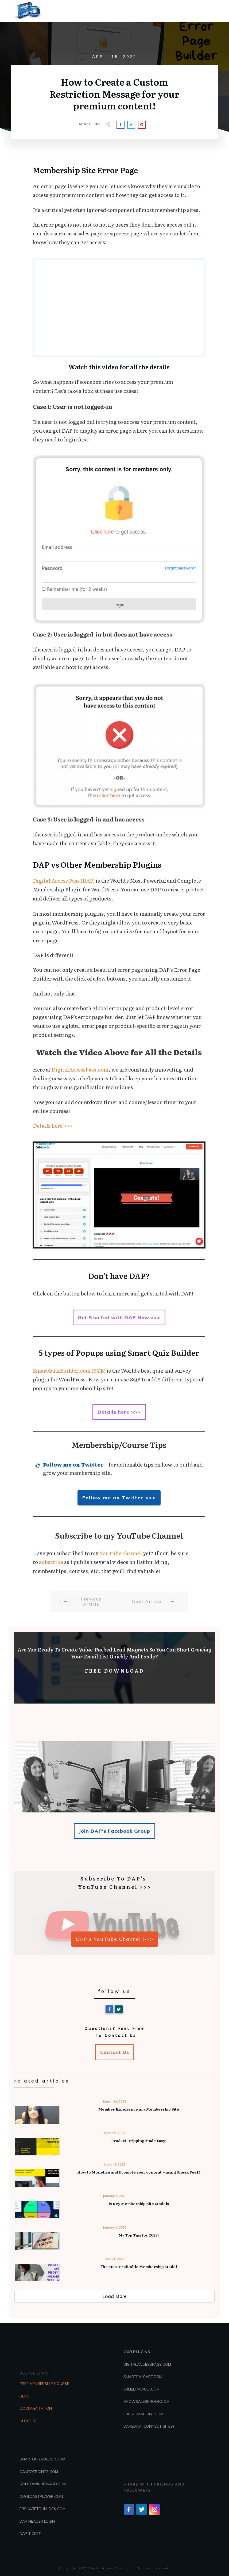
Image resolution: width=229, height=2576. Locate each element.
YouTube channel (121, 1553)
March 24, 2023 (114, 2101)
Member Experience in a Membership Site (138, 2109)
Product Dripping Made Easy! (138, 2140)
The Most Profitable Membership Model (138, 2266)
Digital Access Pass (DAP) (64, 880)
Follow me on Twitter (73, 1464)
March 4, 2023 (114, 2164)
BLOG (24, 2396)
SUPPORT (28, 2421)
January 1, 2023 (114, 2227)
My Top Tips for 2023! (139, 2235)
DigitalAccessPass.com (80, 1069)
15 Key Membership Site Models (138, 2203)
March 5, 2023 (114, 2133)
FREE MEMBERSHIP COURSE (44, 2383)
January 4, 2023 (114, 2196)
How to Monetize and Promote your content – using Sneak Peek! (138, 2172)
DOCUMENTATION (36, 2408)
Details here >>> (52, 1125)
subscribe (51, 1562)
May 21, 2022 (114, 2259)
